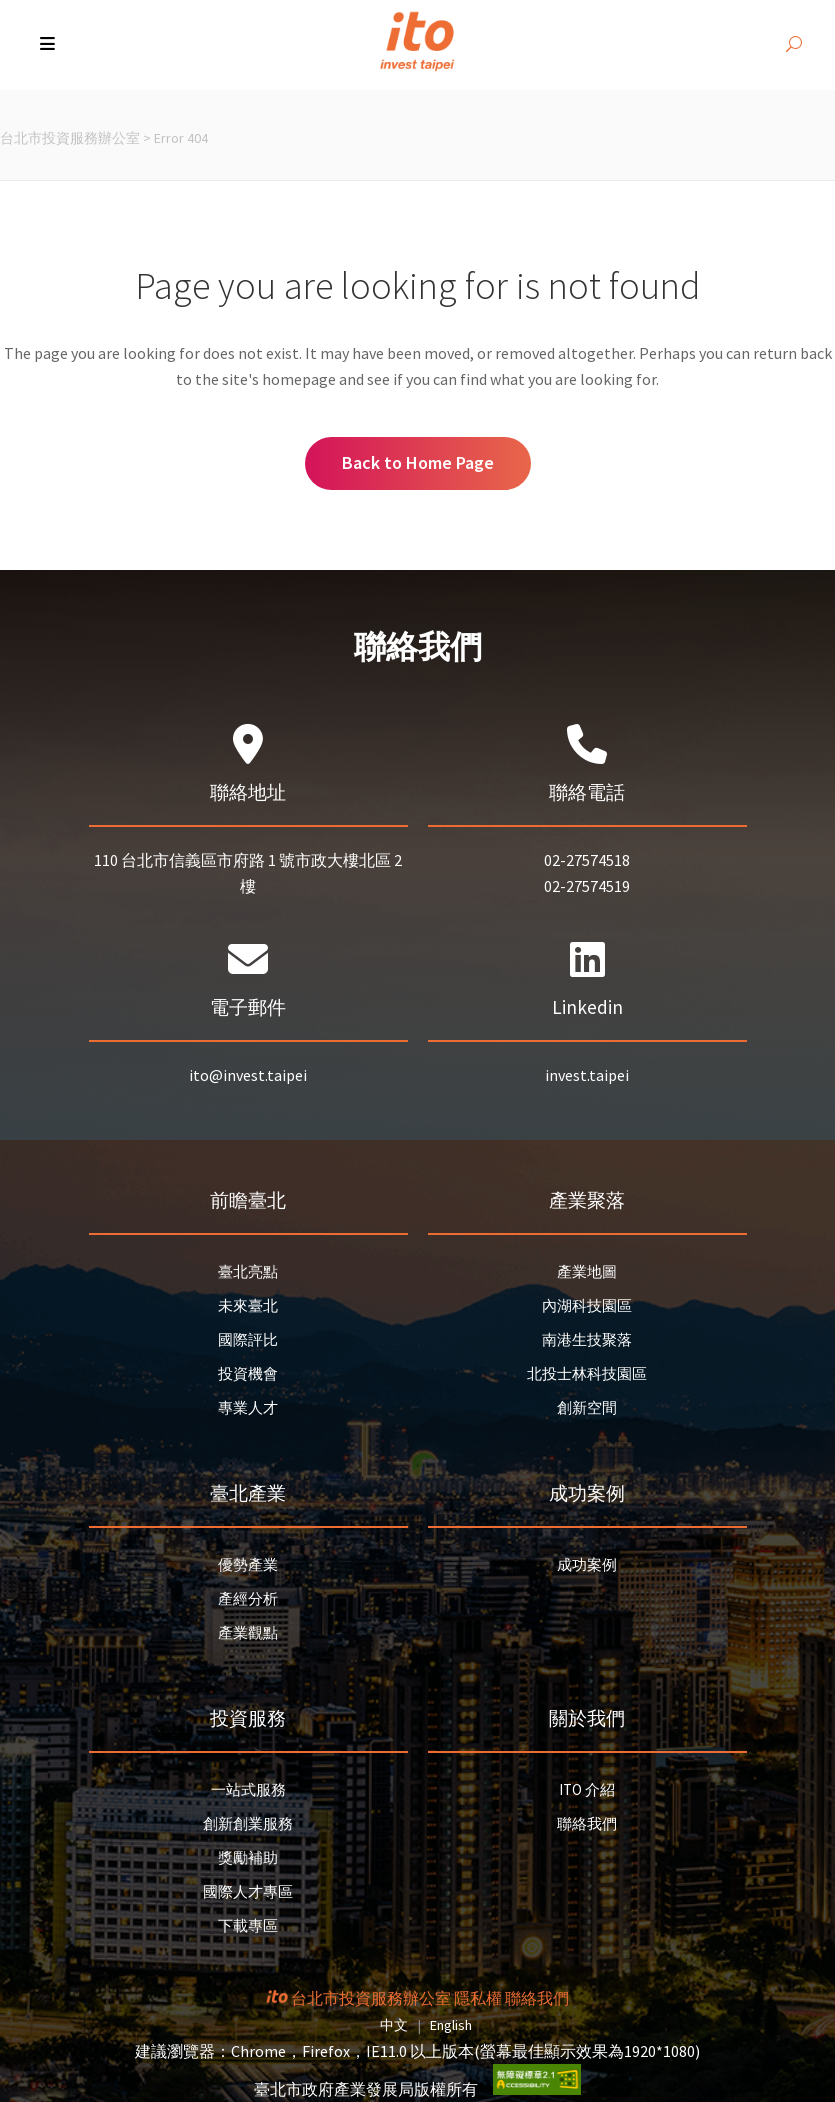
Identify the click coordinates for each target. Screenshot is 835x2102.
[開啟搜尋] (794, 45)
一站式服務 (248, 1789)
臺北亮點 (248, 1271)
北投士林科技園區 (587, 1373)
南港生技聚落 (587, 1339)
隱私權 (478, 1998)
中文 (394, 2025)
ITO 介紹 (587, 1789)
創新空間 (587, 1407)
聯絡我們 (587, 1823)
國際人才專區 (248, 1891)
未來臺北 (248, 1305)
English (451, 2025)
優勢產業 (248, 1564)
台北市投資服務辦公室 (70, 138)
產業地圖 (587, 1271)
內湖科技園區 (587, 1305)
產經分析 (248, 1598)
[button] (49, 45)
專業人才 (248, 1407)
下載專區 (248, 1925)
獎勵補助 (248, 1857)
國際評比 (248, 1339)
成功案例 (587, 1564)
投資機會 (248, 1373)
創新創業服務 (248, 1823)
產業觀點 (248, 1632)
